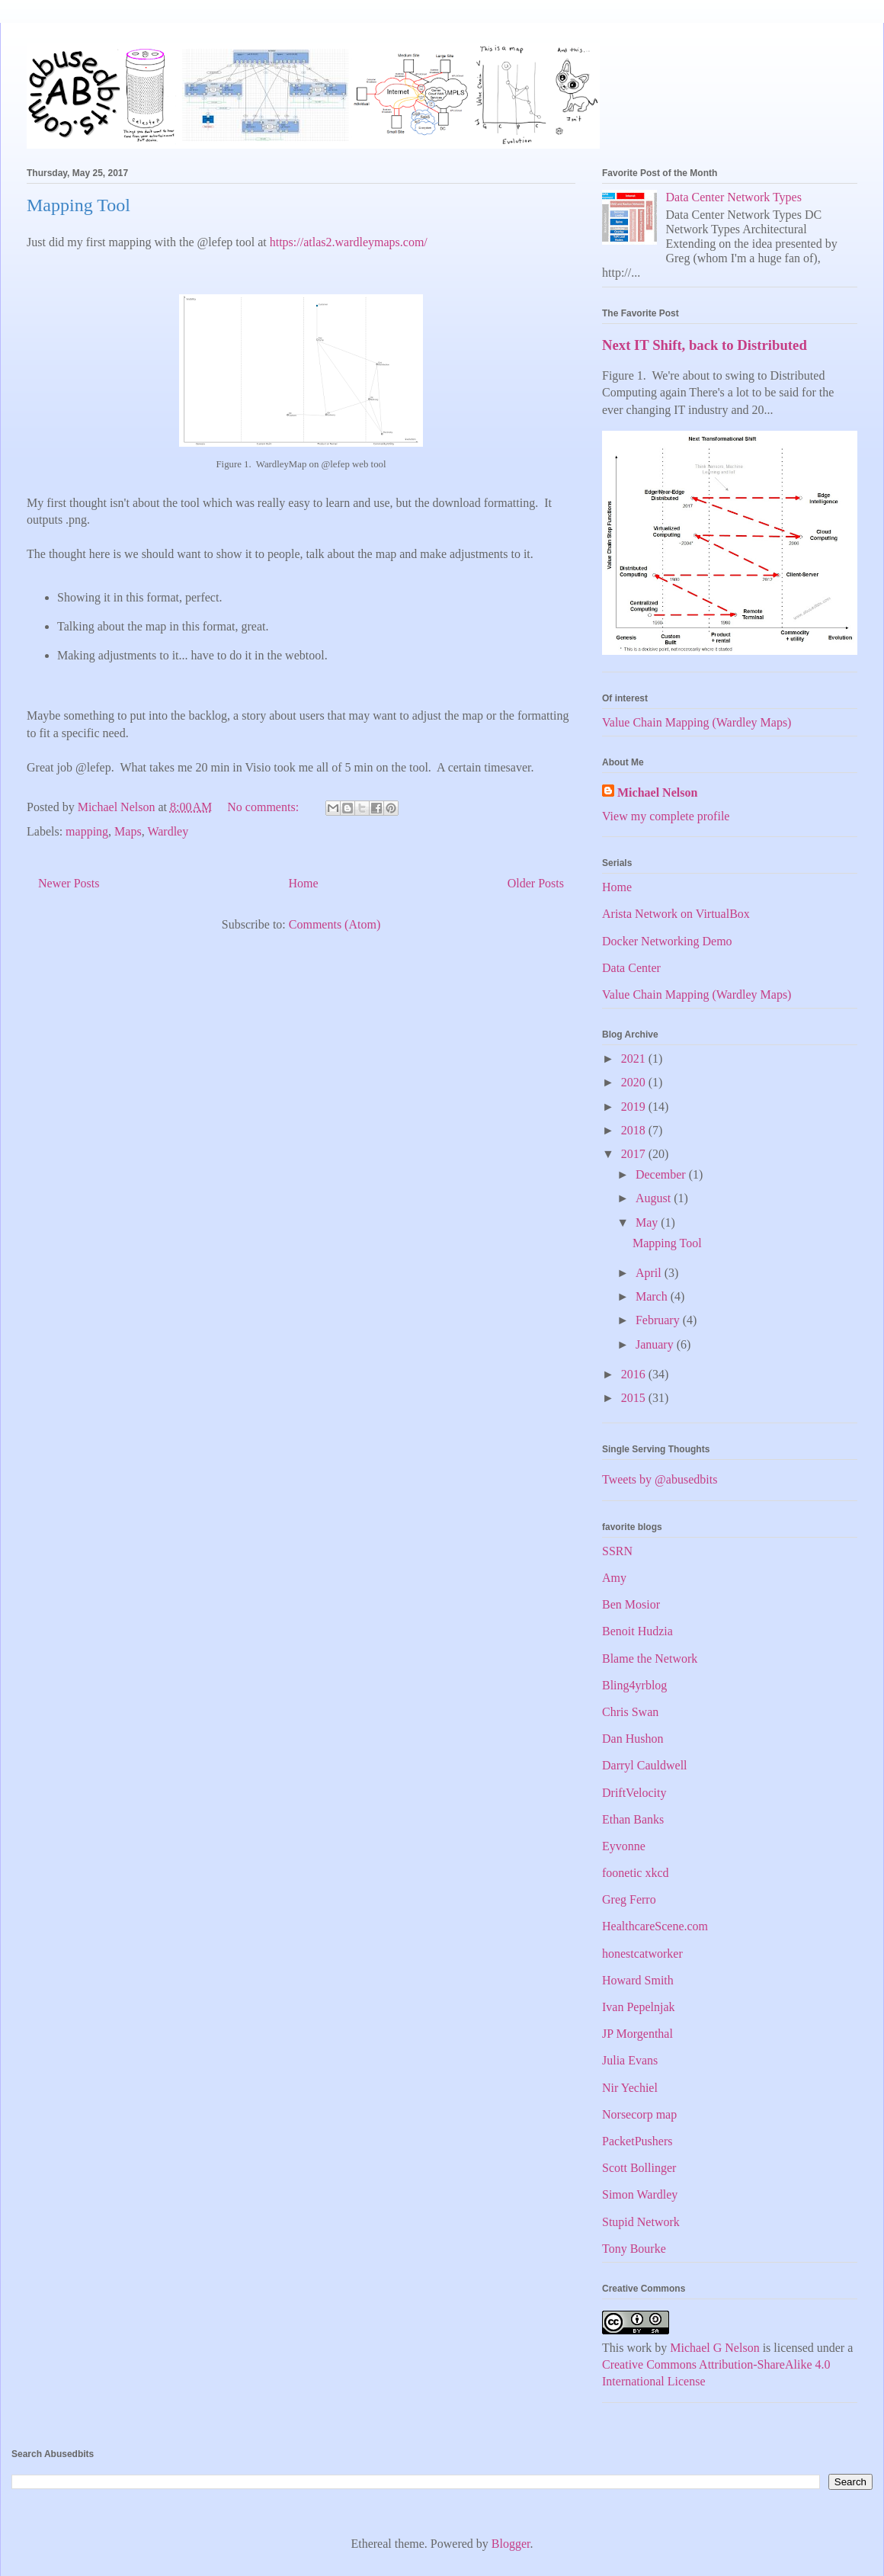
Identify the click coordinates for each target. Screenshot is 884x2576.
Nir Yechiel (630, 2087)
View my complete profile (665, 816)
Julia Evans (630, 2060)
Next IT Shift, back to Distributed (704, 345)
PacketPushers (637, 2141)
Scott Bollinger (639, 2167)
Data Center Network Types (733, 197)
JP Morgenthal (637, 2033)
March (653, 1296)
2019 (635, 1106)
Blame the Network (649, 1658)
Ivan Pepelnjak (638, 2006)
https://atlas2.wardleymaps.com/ (350, 242)
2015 (635, 1397)
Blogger (511, 2543)
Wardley (167, 831)
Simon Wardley (639, 2194)
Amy (614, 1577)
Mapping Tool (78, 205)
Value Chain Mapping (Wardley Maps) (696, 722)
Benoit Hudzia (637, 1631)
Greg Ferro (629, 1899)
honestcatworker (642, 1953)
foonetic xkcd (635, 1872)
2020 (635, 1082)
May (648, 1222)
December (662, 1174)
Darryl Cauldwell (644, 1765)
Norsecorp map (639, 2114)
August (655, 1198)
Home (304, 883)
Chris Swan (630, 1711)
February (659, 1320)
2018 (635, 1130)
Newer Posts (68, 883)
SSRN (617, 1551)
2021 (635, 1058)
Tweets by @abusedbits (659, 1479)
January (656, 1344)
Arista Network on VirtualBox (676, 913)
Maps (128, 831)
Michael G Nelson (714, 2347)
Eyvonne (623, 1846)
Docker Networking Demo (667, 941)
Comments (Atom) (334, 924)
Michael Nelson (657, 792)
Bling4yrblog (634, 1685)
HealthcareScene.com (655, 1926)
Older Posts (536, 883)
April (650, 1272)
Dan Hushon (632, 1738)
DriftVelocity (634, 1792)
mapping (87, 831)
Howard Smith (638, 1980)
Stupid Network (641, 2221)
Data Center (631, 967)
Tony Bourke (634, 2248)
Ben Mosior (631, 1604)
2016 (635, 1374)
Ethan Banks (633, 1819)
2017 (635, 1153)
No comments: (264, 806)
